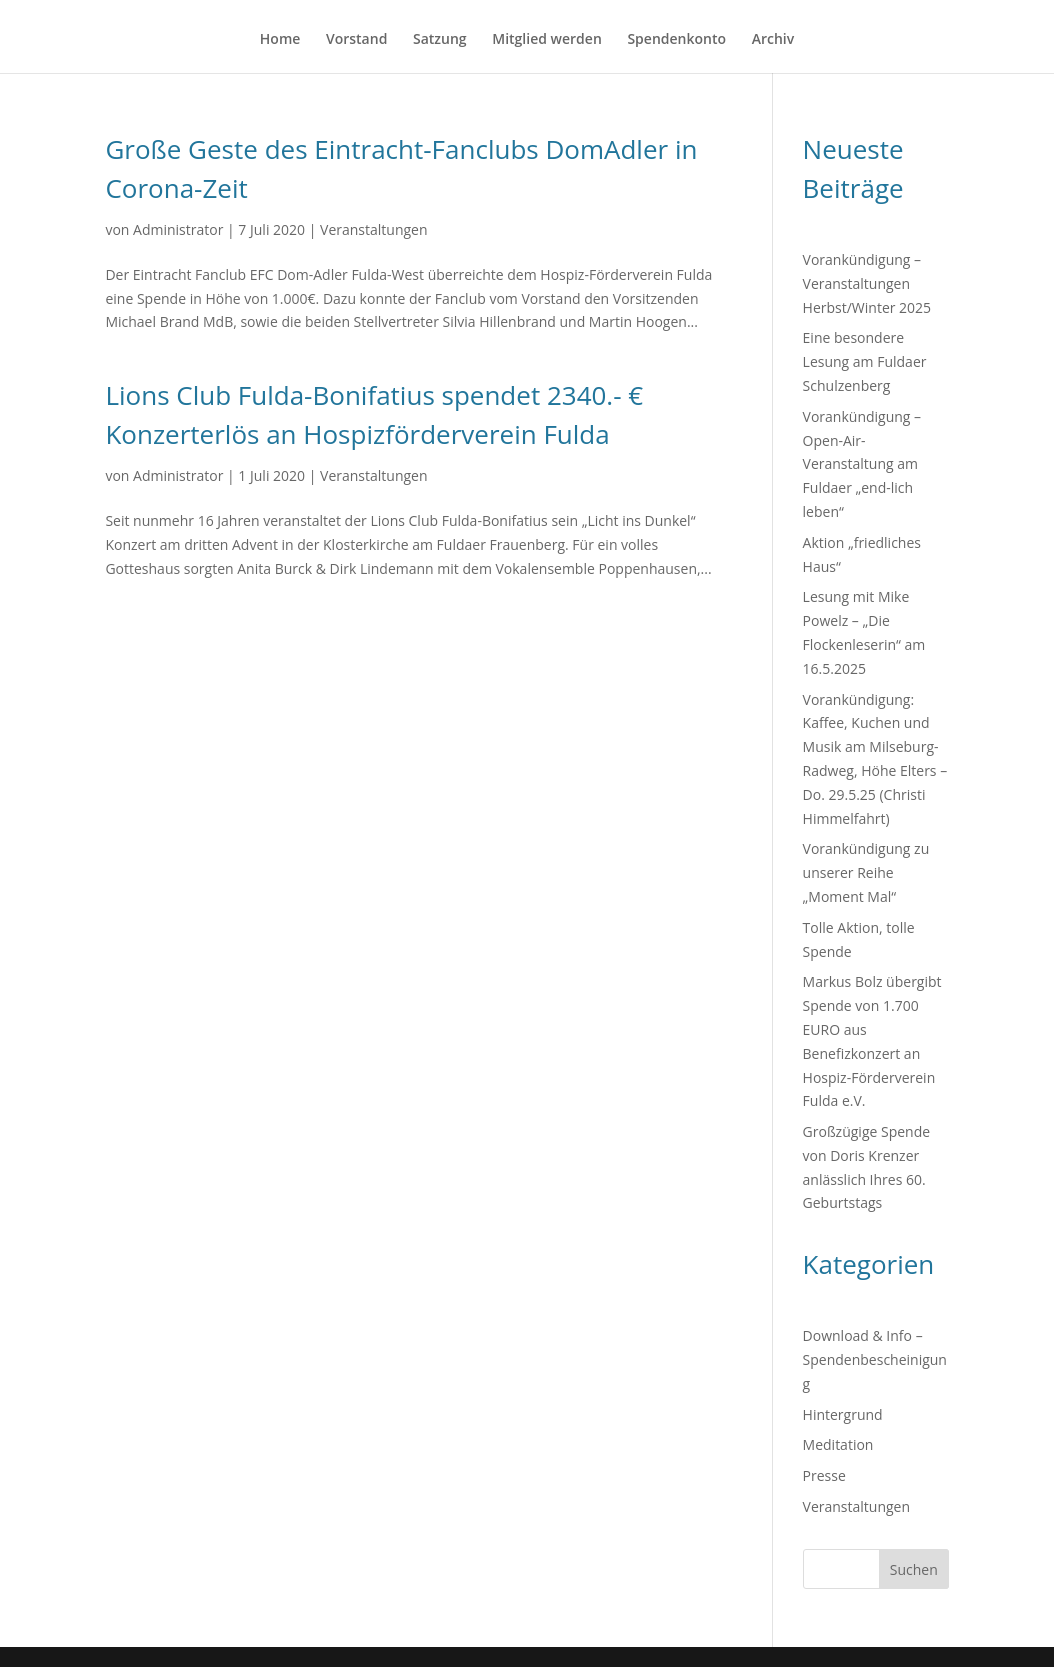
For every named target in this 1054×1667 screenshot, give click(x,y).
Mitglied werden (547, 40)
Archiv (773, 40)
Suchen (914, 1569)
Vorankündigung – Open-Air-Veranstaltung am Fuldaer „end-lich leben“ (862, 464)
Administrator (178, 229)
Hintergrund (843, 1414)
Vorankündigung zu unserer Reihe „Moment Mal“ (866, 872)
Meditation (838, 1444)
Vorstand (356, 40)
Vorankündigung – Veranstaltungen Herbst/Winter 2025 (867, 283)
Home (280, 40)
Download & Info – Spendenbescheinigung (875, 1359)
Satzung (440, 40)
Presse (824, 1475)
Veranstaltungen (373, 229)
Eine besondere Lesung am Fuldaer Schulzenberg (865, 361)
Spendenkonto (676, 40)
